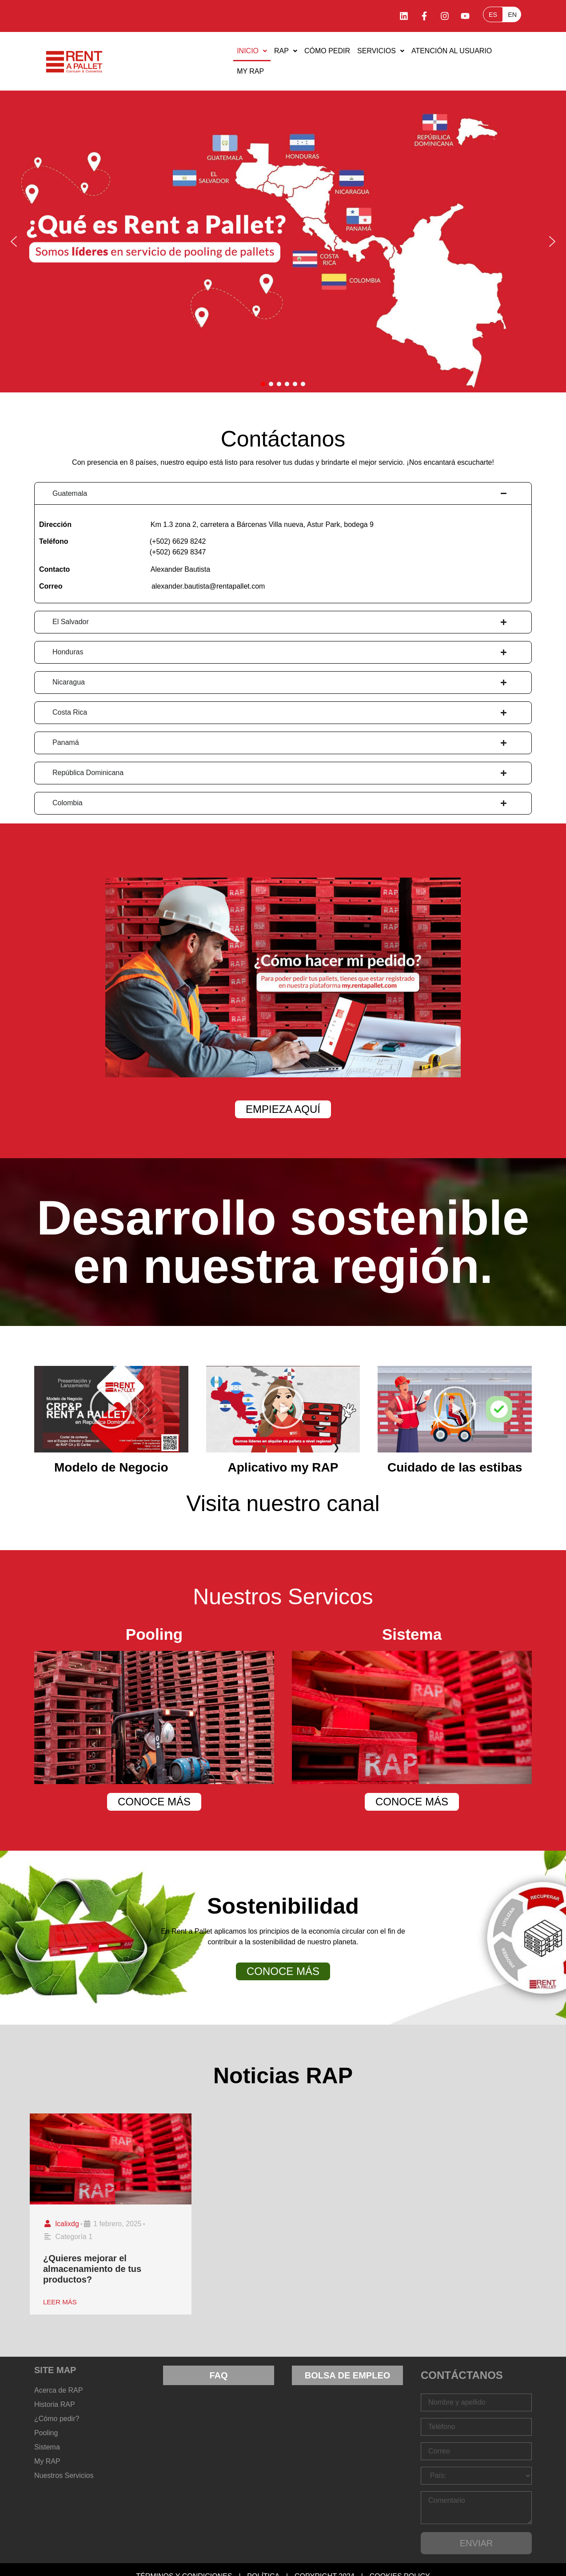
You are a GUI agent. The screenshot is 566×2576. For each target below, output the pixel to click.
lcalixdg (67, 2224)
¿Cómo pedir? (56, 2418)
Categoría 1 (73, 2236)
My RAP (47, 2461)
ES (493, 14)
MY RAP (250, 71)
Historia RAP (54, 2404)
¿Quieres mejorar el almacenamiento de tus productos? (92, 2268)
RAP (285, 51)
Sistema (47, 2447)
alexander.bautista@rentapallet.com (208, 586)
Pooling (46, 2433)
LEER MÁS (60, 2302)
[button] (252, 51)
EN (512, 14)
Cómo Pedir (327, 51)
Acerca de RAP (58, 2390)
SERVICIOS (380, 51)
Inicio (252, 51)
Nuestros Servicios (63, 2475)
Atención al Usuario (451, 51)
